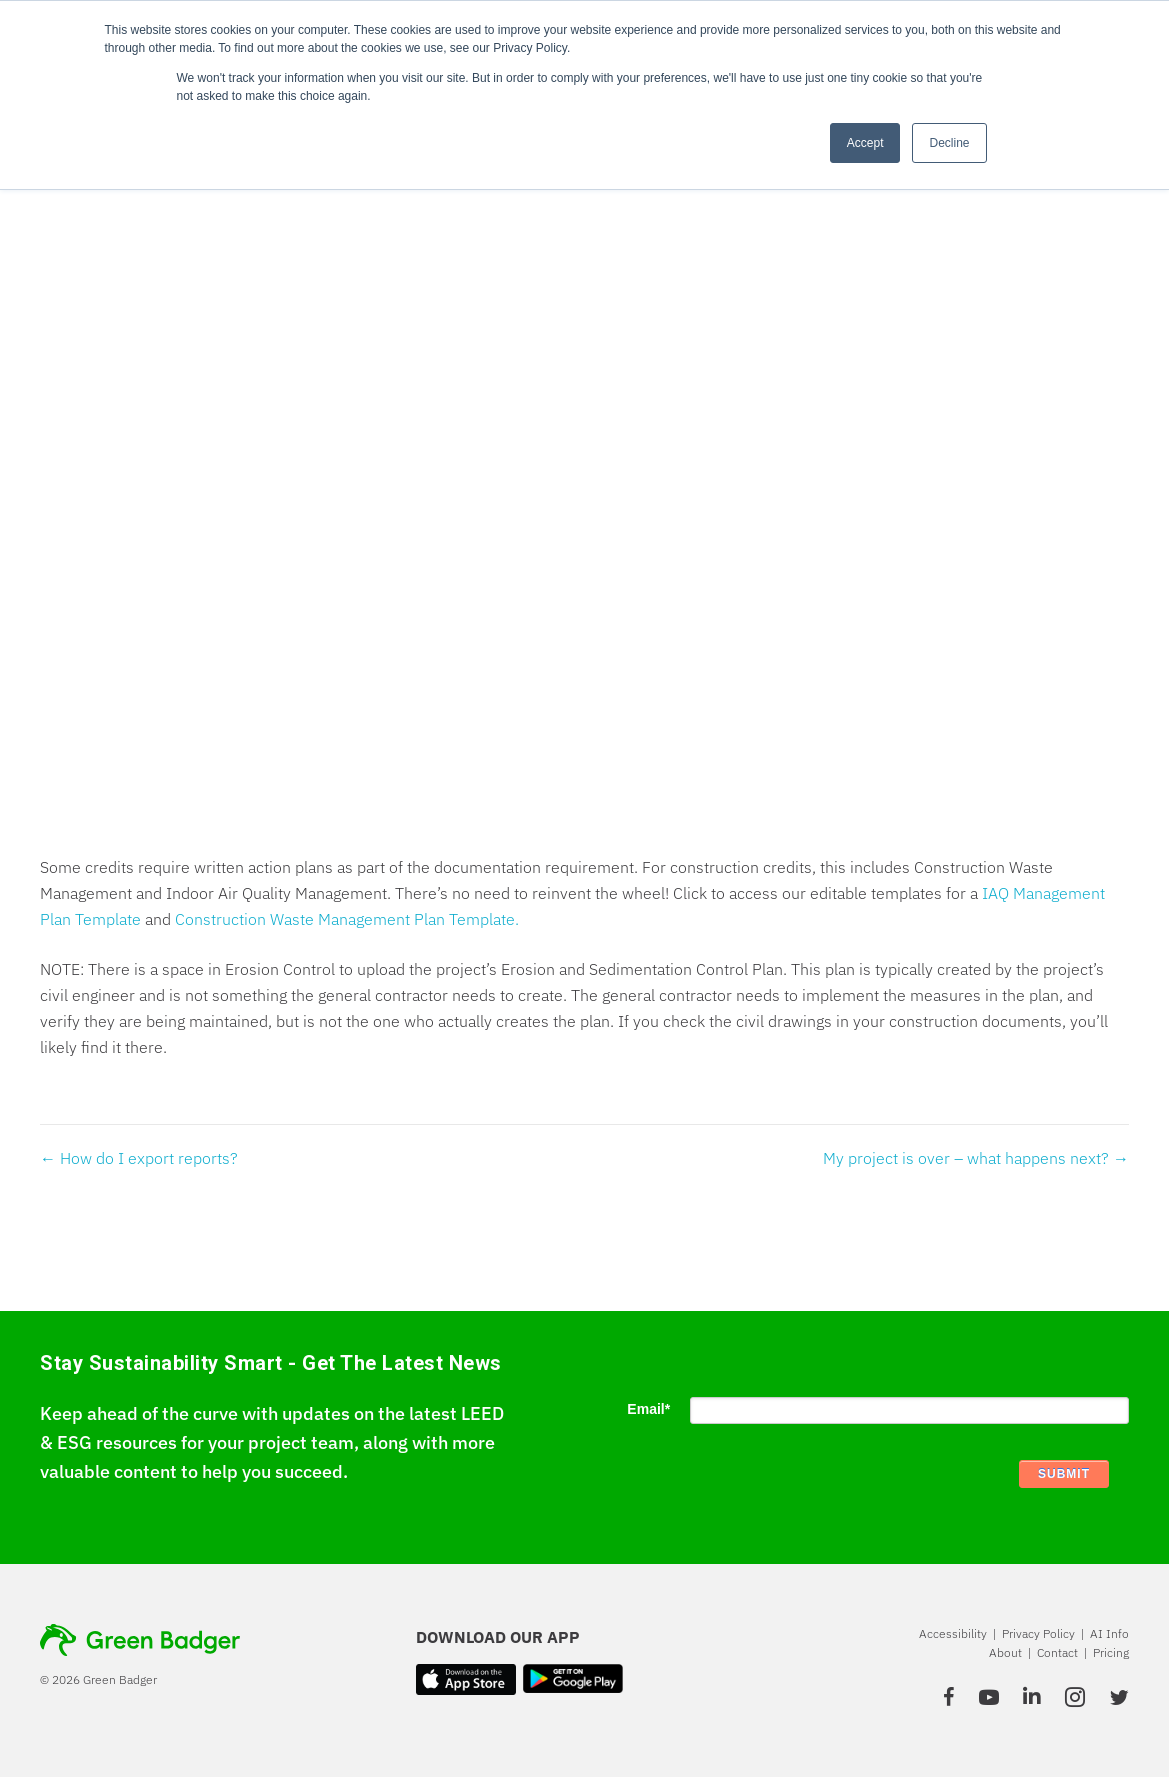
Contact (1057, 1652)
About (1005, 1652)
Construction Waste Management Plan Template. (347, 919)
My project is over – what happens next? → (976, 1158)
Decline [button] (949, 143)
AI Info (1109, 1633)
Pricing (1111, 1652)
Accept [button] (865, 143)
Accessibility (953, 1633)
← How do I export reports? (139, 1158)
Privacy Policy (1038, 1633)
